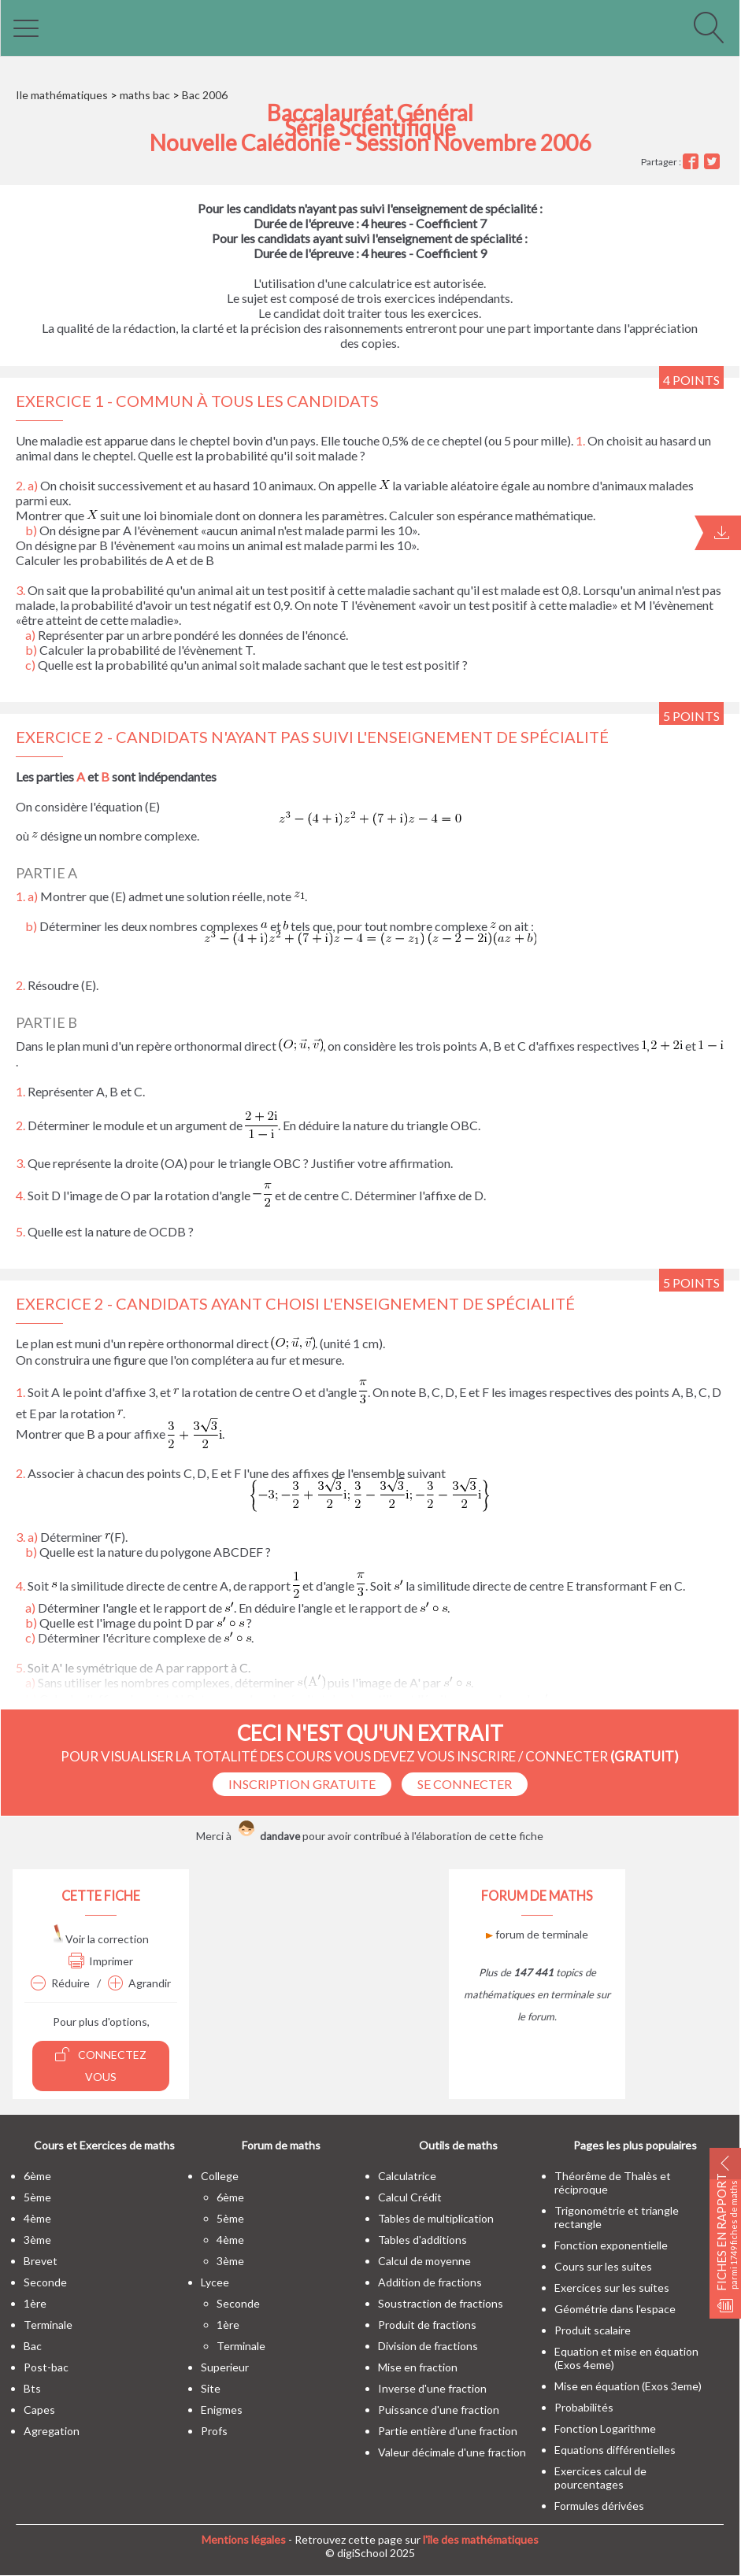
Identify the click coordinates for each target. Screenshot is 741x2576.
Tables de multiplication (436, 2218)
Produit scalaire (592, 2330)
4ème (37, 2218)
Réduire (60, 1983)
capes (39, 2409)
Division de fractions (428, 2345)
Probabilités (583, 2407)
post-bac (46, 2367)
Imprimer (101, 1961)
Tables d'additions (422, 2239)
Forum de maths (281, 2145)
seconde (45, 2282)
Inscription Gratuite (302, 1783)
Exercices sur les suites (611, 2287)
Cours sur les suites (603, 2266)
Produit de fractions (427, 2324)
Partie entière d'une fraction (447, 2430)
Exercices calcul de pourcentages (600, 2477)
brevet (40, 2260)
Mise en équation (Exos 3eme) (628, 2386)
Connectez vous (100, 2064)
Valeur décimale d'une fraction (452, 2452)
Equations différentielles (615, 2449)
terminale (48, 2324)
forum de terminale (537, 1934)
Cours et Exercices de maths (104, 2145)
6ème (37, 2175)
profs (214, 2430)
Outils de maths (458, 2145)
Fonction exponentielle (611, 2245)
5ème (37, 2197)
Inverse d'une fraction (432, 2388)
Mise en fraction (418, 2367)
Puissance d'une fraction (438, 2409)
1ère (35, 2303)
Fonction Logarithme (605, 2428)
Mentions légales (244, 2539)
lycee (215, 2282)
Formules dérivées (599, 2505)
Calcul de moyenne (424, 2260)
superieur (225, 2367)
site (210, 2388)
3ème (37, 2239)
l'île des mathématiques (481, 2539)
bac (33, 2345)
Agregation (52, 2430)
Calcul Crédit (410, 2197)
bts (32, 2388)
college (220, 2175)
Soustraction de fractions (440, 2303)
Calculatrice (407, 2175)
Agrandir (139, 1983)
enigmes (222, 2409)
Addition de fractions (430, 2282)
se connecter (464, 1783)
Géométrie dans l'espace (615, 2308)
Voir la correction (101, 1939)
